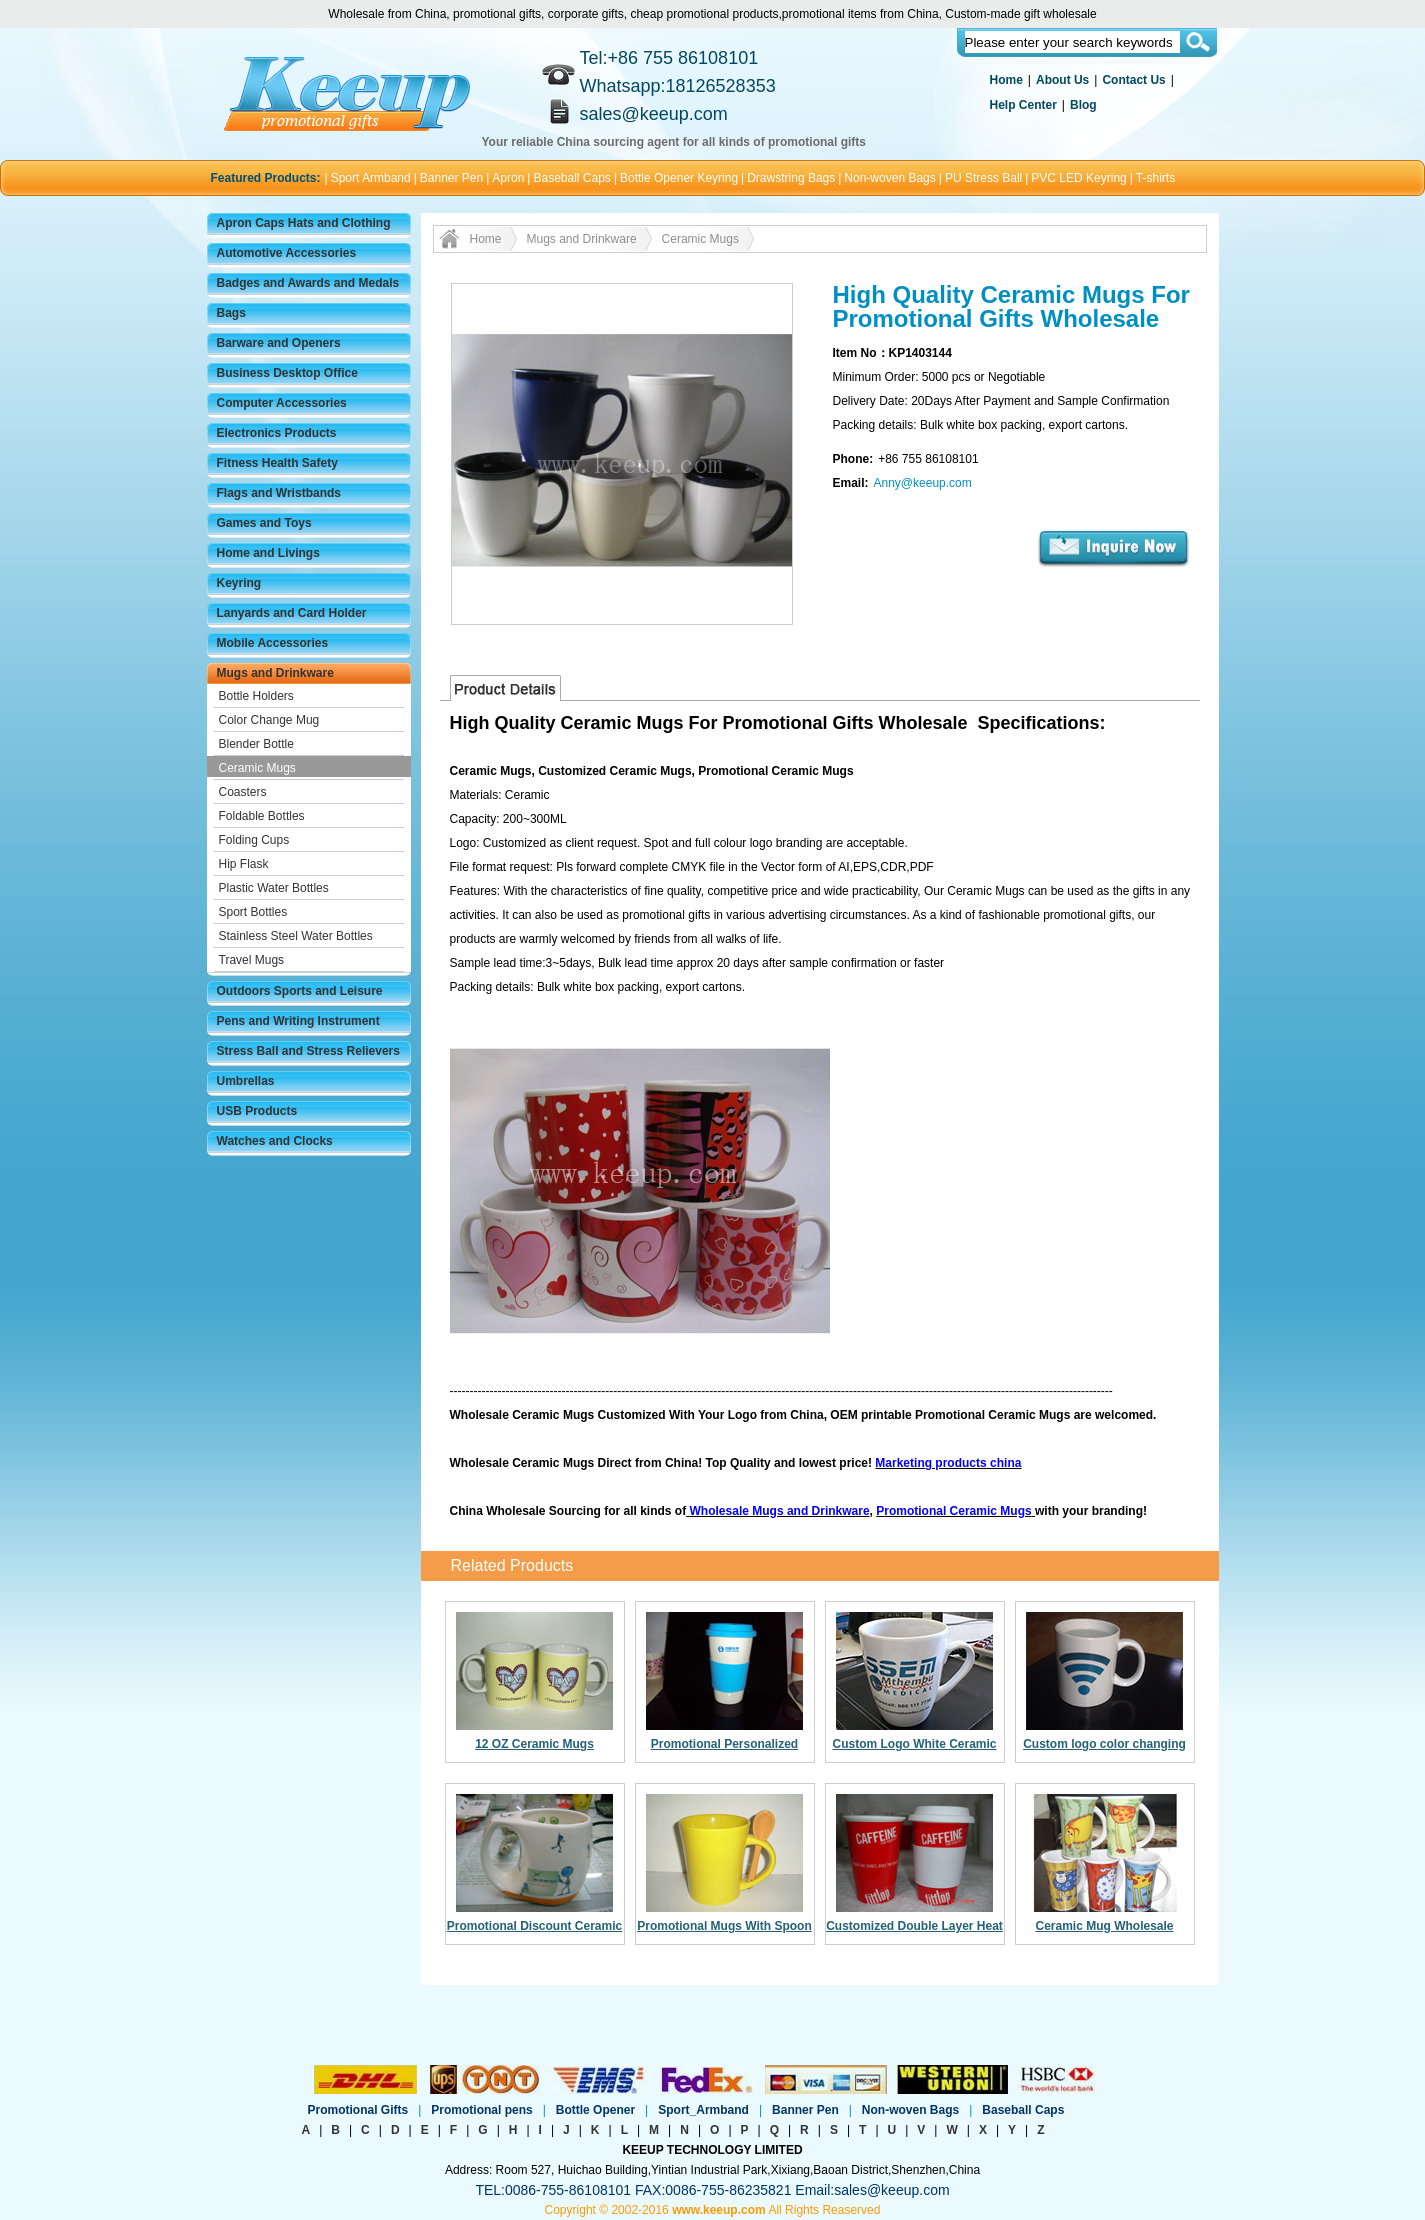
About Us (1062, 80)
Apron (508, 178)
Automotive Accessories (287, 253)
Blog (1083, 105)
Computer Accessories (282, 403)
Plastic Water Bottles (274, 888)
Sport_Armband (703, 2110)
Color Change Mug (269, 720)
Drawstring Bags (791, 178)
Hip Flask (244, 864)
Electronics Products (277, 433)
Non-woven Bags (889, 178)
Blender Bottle (256, 744)
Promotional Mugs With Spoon (724, 1926)
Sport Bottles (253, 912)
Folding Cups (254, 840)
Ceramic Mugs (257, 768)
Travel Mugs (252, 960)
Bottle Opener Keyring (679, 178)
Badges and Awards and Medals (308, 283)
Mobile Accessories (273, 643)
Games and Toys (264, 523)
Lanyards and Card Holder (292, 613)
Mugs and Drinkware (275, 673)
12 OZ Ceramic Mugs (534, 1744)
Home (1006, 80)
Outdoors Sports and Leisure (300, 991)
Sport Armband (371, 178)
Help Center (1023, 105)
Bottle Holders (256, 696)
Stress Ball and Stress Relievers (308, 1051)
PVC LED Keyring (1078, 178)
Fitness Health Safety (277, 463)
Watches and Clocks (275, 1141)
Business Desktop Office (287, 373)
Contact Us (1133, 80)
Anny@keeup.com (923, 483)
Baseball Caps (571, 178)
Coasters (243, 792)
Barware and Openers (279, 343)
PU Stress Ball (983, 178)
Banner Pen (451, 178)
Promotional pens (481, 2110)
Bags (231, 313)
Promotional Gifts (358, 2110)
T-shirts (1155, 178)
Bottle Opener (595, 2110)
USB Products (257, 1111)
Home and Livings (268, 553)
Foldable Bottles (262, 816)
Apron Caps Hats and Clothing (304, 223)
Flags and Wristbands (279, 493)
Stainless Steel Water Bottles (296, 936)
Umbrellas (246, 1081)
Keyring (239, 583)
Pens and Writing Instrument (298, 1021)
